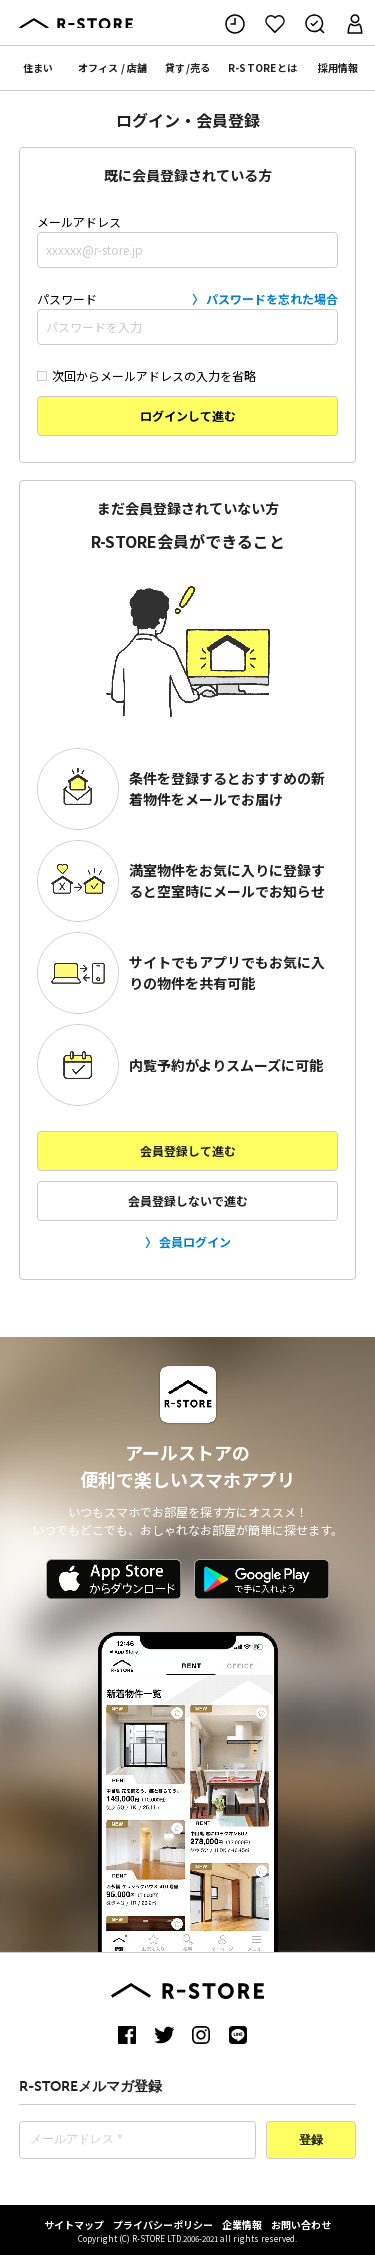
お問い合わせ (301, 2224)
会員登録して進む (188, 1150)
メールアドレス (188, 240)
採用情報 (338, 67)
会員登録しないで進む (188, 1200)
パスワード (188, 316)
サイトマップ (74, 2224)
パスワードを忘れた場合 (272, 298)
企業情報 (242, 2224)
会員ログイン (195, 1241)
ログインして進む (188, 415)
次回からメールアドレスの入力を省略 (146, 375)
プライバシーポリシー (163, 2224)
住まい (38, 67)
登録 (311, 2141)
